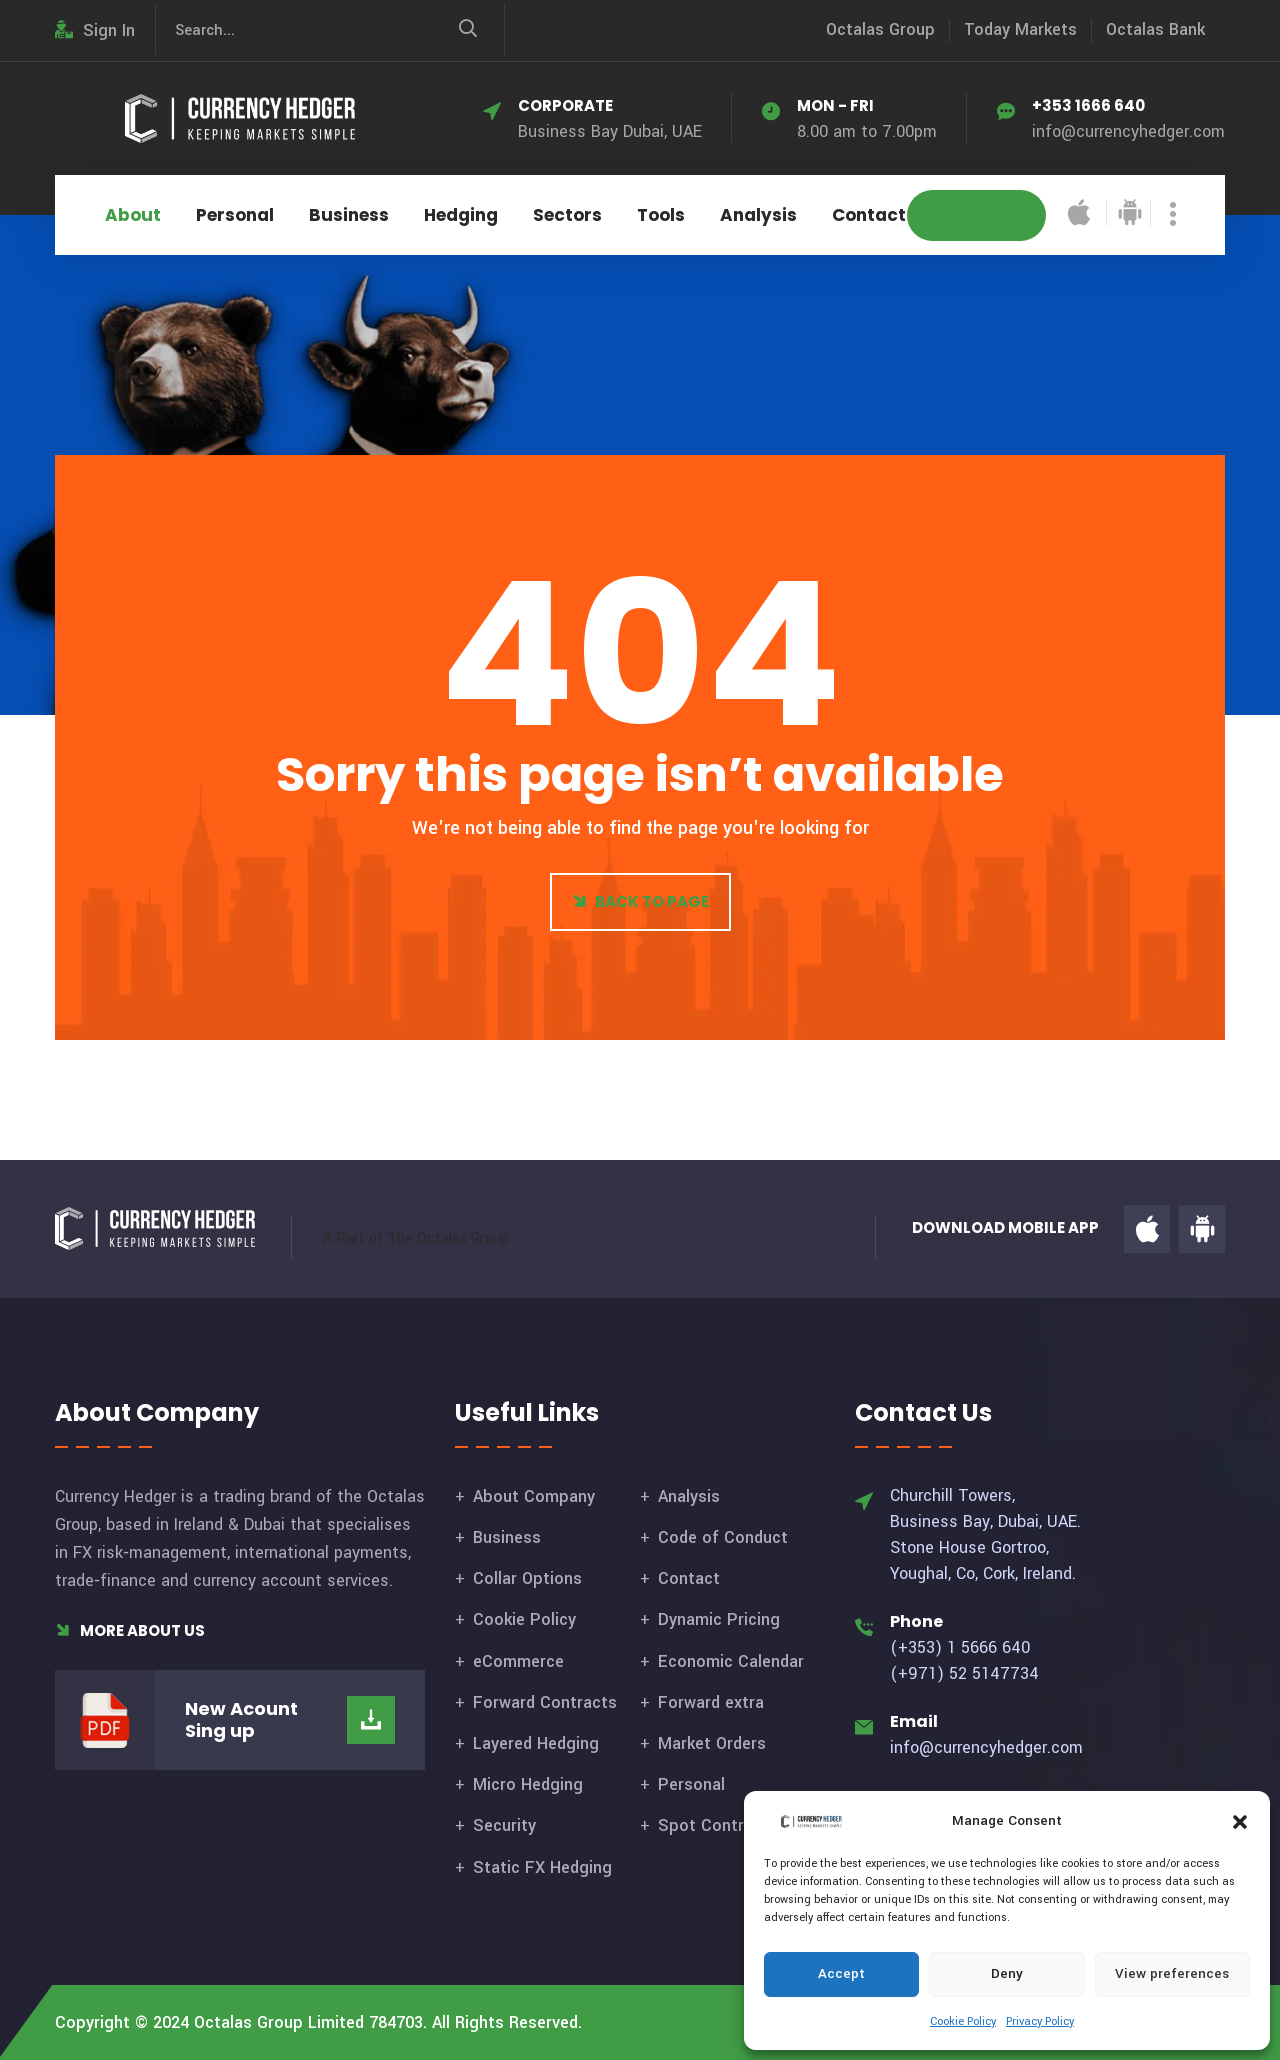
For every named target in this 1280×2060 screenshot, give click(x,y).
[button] (1240, 1821)
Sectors (567, 215)
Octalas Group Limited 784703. (310, 2022)
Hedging (461, 215)
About (133, 215)
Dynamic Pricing (719, 1619)
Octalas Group (880, 29)
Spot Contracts (718, 1825)
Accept (841, 1973)
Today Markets (1020, 29)
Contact (869, 215)
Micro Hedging (528, 1784)
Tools (661, 215)
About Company (534, 1496)
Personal (235, 215)
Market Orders (712, 1743)
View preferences (1172, 1973)
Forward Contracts (545, 1702)
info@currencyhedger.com (1128, 131)
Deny (1007, 1973)
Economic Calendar (731, 1661)
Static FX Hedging (542, 1867)
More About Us (130, 1630)
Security (504, 1825)
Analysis (758, 215)
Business (349, 215)
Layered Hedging (536, 1743)
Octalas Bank (1155, 29)
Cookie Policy (963, 2021)
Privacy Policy (1040, 2021)
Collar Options (527, 1578)
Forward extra (711, 1702)
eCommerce (518, 1661)
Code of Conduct (723, 1537)
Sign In (95, 30)
